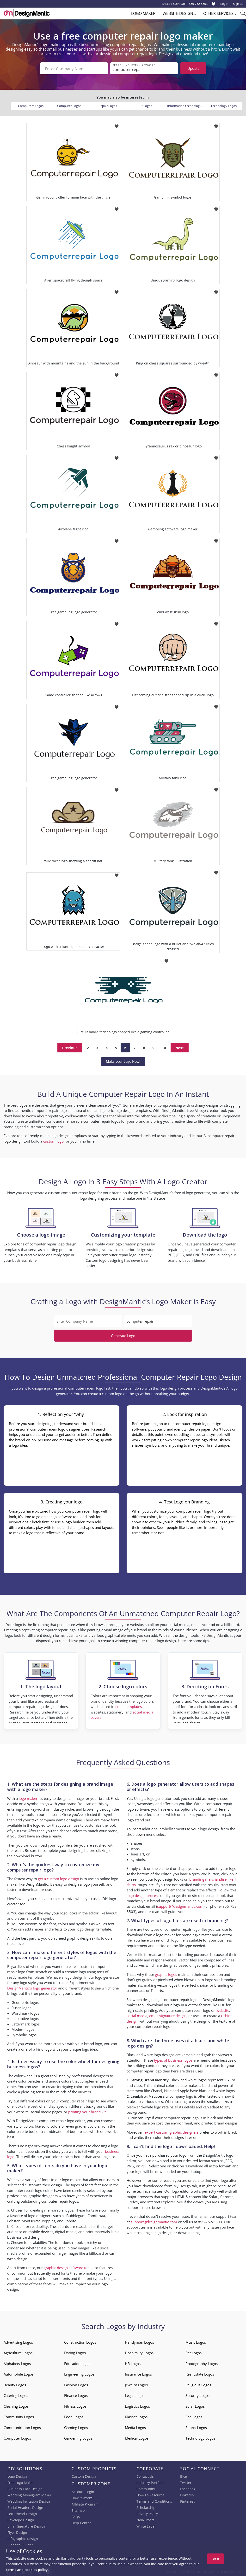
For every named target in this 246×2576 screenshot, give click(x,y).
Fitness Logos (75, 2405)
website (222, 2009)
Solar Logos (195, 2405)
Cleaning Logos (16, 2405)
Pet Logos (193, 2351)
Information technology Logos (186, 105)
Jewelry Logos (136, 2384)
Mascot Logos (136, 2415)
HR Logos (133, 2362)
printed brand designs (219, 2122)
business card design (24, 2236)
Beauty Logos (15, 2384)
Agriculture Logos (18, 2351)
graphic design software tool (67, 2266)
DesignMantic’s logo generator (32, 1987)
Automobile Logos (19, 2373)
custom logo (53, 1140)
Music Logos (195, 2341)
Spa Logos (193, 2415)
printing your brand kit (87, 2110)
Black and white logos (189, 2079)
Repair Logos (107, 105)
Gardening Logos (78, 2437)
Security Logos (197, 2394)
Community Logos (19, 2415)
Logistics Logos (137, 2405)
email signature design (167, 2014)
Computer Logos (69, 105)
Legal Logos (134, 2394)
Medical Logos (136, 2437)
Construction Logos (80, 2341)
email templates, (129, 1705)
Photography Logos (201, 2362)
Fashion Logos (76, 2384)
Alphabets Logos (17, 2362)
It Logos (146, 105)
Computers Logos (30, 105)
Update (193, 68)
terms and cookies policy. (27, 2569)
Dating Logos (75, 2351)
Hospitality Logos (139, 2351)
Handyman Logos (139, 2341)
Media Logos (135, 2426)
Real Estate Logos (199, 2373)
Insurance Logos (138, 2373)
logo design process (143, 1894)
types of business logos (173, 2059)
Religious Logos (198, 2384)
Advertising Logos (18, 2341)
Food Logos (73, 2415)
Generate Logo (123, 1334)
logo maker (28, 1797)
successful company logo (172, 2095)
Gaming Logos (76, 2426)
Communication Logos (22, 2426)
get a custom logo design (58, 1877)
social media (137, 2014)
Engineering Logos (79, 2373)
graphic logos (166, 1973)
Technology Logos (224, 105)
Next (179, 1046)
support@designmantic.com (180, 1905)
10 (164, 1046)
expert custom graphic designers (171, 2131)
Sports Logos (196, 2426)
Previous (69, 1046)
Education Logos (77, 2362)
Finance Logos (76, 2394)
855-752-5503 (198, 3)
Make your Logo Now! (123, 1060)
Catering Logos (16, 2394)
